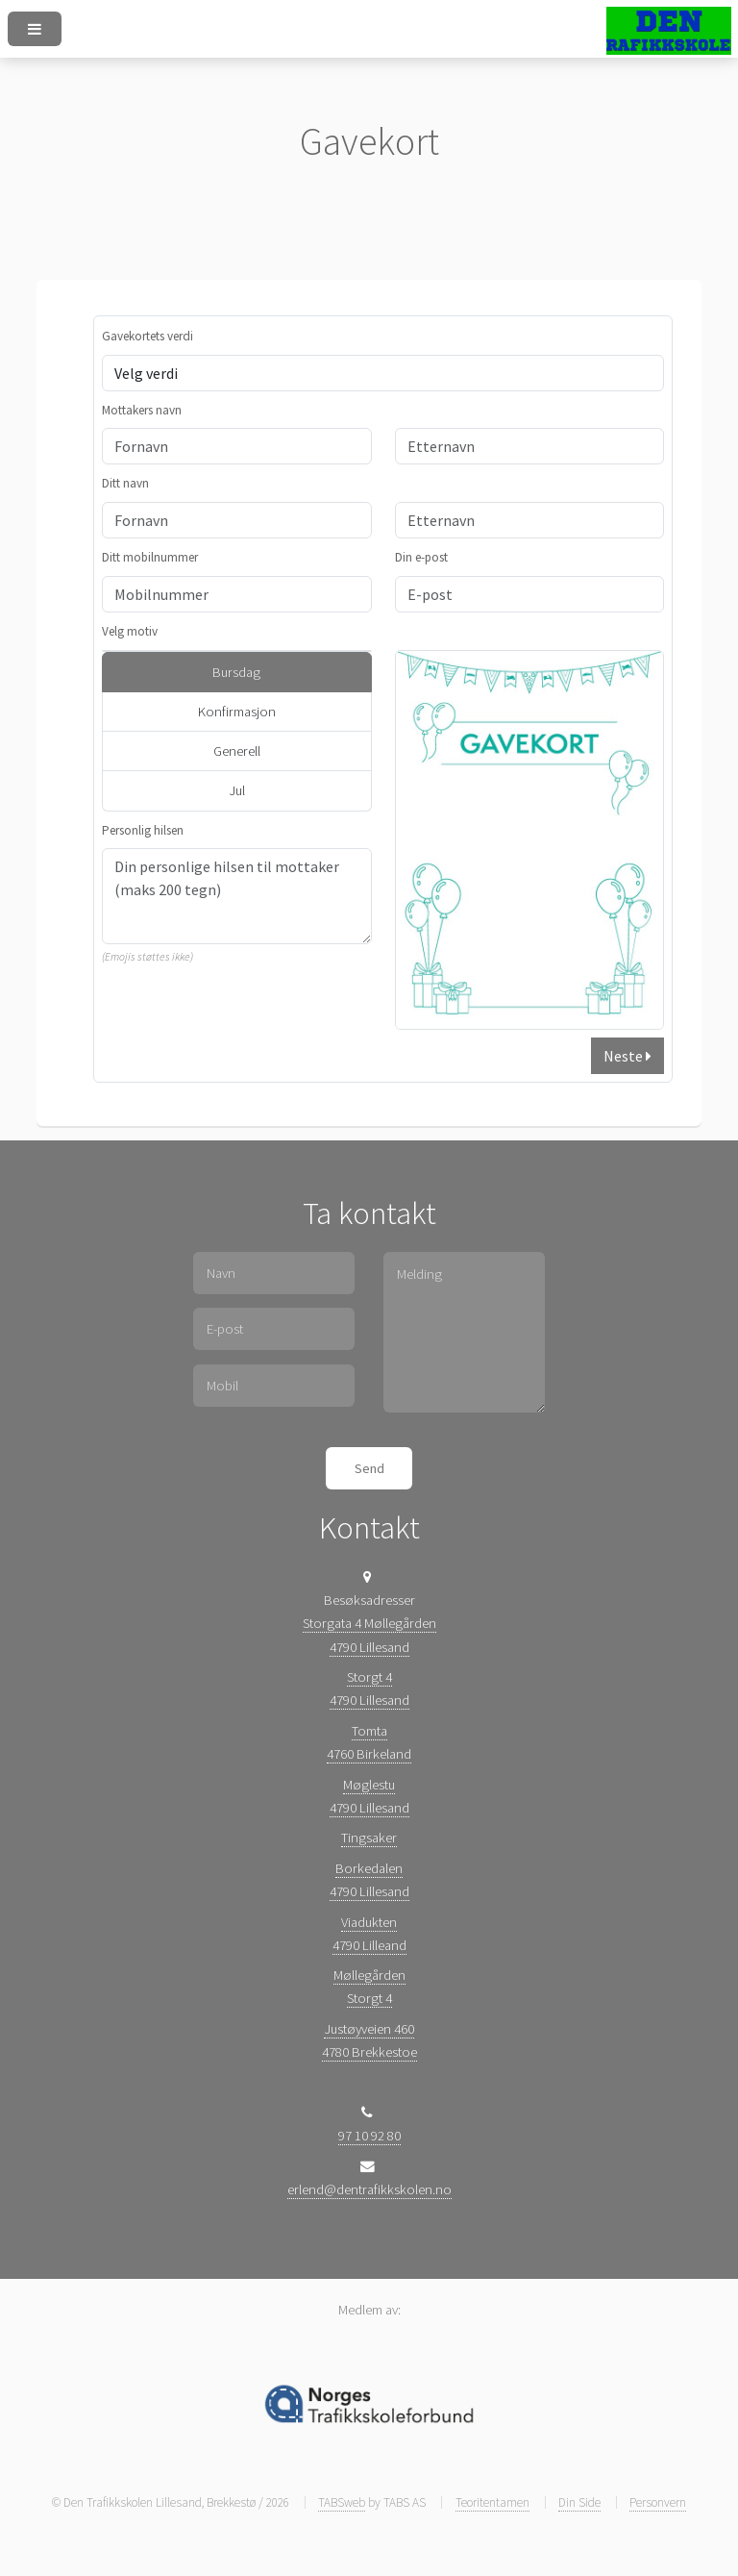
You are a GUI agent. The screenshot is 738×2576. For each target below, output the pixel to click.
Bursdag (236, 672)
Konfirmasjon (237, 711)
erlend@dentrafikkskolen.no (369, 2189)
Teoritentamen (492, 2502)
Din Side (579, 2502)
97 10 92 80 (369, 2135)
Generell (236, 751)
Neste (627, 1055)
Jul (237, 790)
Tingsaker (369, 1837)
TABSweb (341, 2502)
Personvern (657, 2502)
